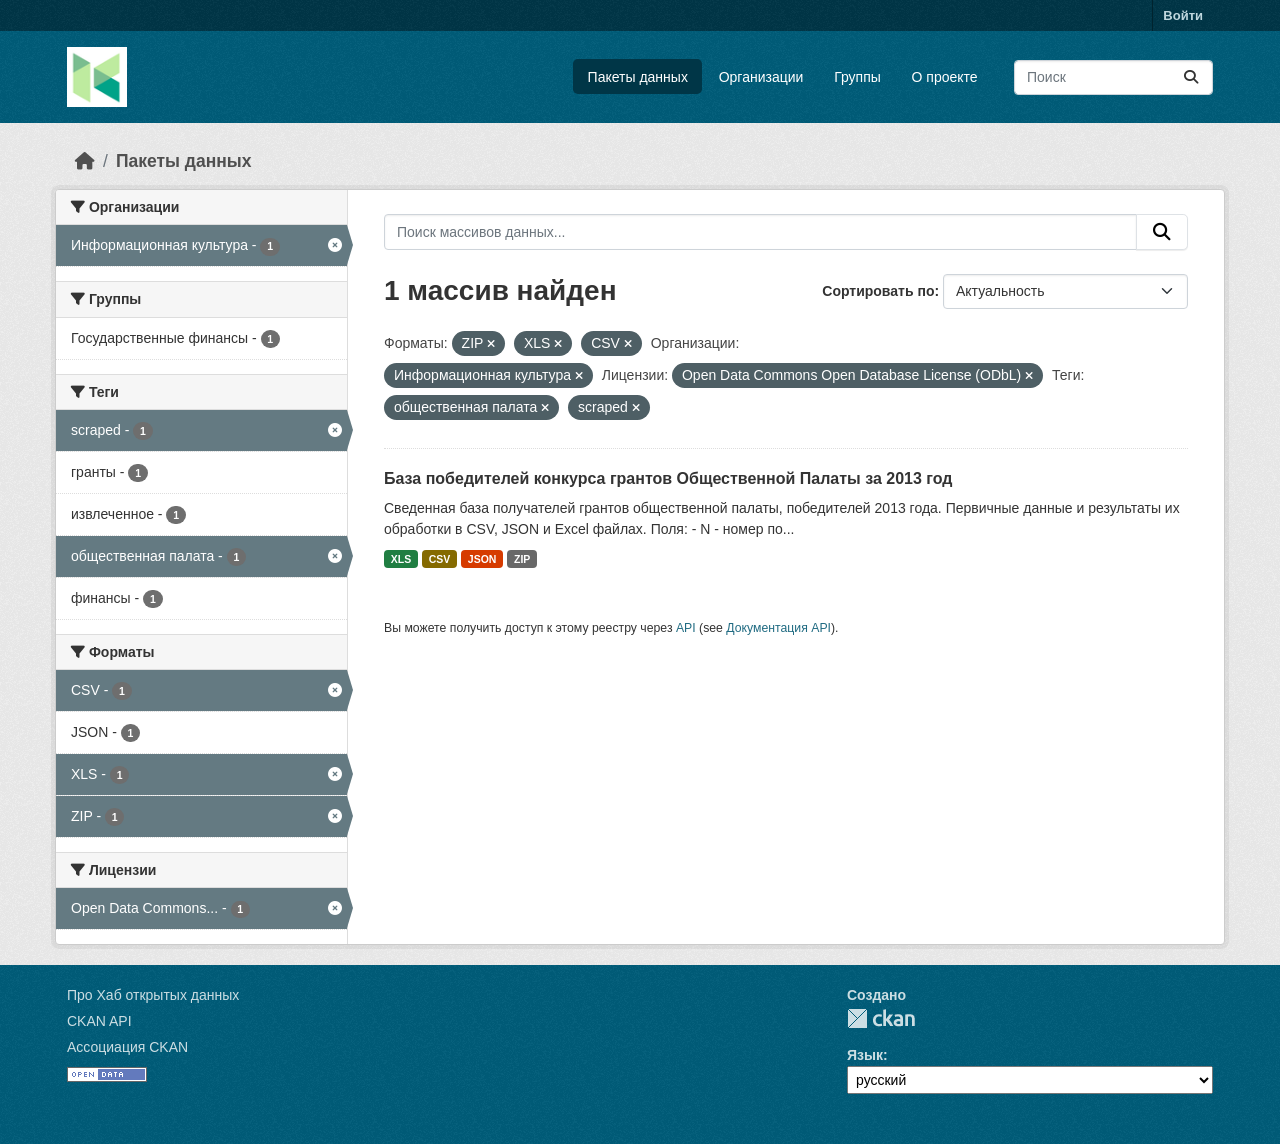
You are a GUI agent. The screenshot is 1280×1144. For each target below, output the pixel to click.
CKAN (881, 1018)
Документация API (778, 628)
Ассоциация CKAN (127, 1047)
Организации (761, 77)
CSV (440, 559)
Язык (865, 1055)
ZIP (522, 559)
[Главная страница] (85, 161)
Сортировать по (878, 291)
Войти (1183, 15)
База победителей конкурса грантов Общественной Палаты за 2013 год (668, 478)
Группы (857, 77)
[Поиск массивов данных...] (1113, 77)
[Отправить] (1191, 77)
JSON (482, 559)
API (686, 628)
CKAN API (99, 1021)
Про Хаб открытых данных (153, 995)
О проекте (945, 77)
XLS (401, 559)
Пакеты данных (638, 77)
